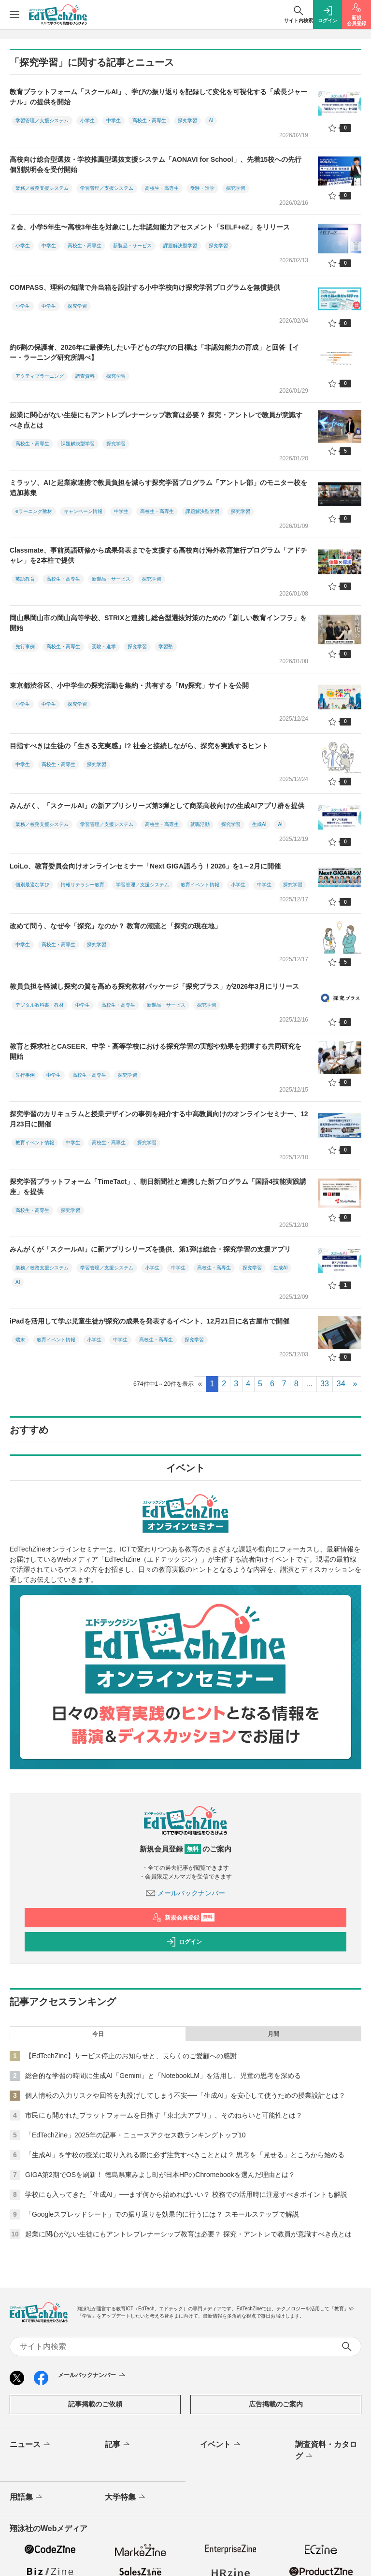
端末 (20, 1339)
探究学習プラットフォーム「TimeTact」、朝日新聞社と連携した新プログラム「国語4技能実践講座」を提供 (158, 1186)
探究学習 (187, 120)
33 (324, 1384)
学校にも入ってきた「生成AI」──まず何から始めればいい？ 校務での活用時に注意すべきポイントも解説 (186, 2194)
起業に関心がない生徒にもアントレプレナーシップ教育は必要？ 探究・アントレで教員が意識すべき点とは (156, 420)
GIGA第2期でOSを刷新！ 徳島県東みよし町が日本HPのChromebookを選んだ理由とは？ (160, 2174)
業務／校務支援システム (42, 188)
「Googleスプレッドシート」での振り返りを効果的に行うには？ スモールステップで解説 (162, 2214)
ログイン (184, 1942)
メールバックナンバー (185, 1893)
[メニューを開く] (14, 14)
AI (211, 120)
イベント (221, 2444)
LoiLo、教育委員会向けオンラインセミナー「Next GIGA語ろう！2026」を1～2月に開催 (145, 866)
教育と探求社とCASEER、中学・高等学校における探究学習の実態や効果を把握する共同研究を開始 (155, 1051)
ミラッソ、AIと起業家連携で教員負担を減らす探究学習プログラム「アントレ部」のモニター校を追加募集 (158, 488)
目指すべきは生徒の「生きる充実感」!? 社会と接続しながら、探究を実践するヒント (139, 746)
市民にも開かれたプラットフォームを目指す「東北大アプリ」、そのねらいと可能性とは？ (163, 2115)
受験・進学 (202, 188)
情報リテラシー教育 (82, 884)
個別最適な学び (32, 884)
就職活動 (200, 824)
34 (341, 1384)
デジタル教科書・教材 (39, 1005)
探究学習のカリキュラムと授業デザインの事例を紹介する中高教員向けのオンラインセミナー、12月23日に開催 (159, 1119)
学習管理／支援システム (42, 120)
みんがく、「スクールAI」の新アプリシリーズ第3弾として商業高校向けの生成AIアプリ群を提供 (157, 806)
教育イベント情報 (200, 884)
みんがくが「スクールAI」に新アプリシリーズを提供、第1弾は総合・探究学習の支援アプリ (150, 1249)
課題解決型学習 (180, 245)
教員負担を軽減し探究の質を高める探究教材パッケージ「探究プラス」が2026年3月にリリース (154, 986)
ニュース (31, 2444)
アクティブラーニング (39, 376)
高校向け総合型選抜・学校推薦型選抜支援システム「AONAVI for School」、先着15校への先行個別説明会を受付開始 (155, 164)
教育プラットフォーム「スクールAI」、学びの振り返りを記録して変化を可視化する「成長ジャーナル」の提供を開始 (158, 97)
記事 (118, 2444)
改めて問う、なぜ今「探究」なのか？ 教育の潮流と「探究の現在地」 (115, 926)
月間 (273, 2034)
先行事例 (25, 646)
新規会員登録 (183, 1917)
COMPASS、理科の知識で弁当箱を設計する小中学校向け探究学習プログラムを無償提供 (145, 287)
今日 (98, 2034)
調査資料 (85, 376)
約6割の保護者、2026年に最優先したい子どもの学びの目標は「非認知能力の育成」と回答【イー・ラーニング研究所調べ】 (154, 352)
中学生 (113, 120)
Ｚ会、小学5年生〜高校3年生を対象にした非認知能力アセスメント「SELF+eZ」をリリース (150, 227)
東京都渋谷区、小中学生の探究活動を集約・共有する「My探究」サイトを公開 (129, 685)
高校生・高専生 (149, 120)
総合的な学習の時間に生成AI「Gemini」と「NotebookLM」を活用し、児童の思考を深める (163, 2075)
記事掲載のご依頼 (95, 2404)
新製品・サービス (132, 245)
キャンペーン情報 (83, 511)
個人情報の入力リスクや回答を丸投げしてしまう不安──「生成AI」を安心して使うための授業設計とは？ (185, 2095)
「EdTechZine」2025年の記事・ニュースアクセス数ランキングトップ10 (135, 2135)
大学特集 (126, 2497)
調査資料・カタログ (326, 2451)
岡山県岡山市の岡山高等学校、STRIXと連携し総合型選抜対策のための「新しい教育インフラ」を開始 (158, 623)
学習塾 (165, 646)
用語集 (27, 2497)
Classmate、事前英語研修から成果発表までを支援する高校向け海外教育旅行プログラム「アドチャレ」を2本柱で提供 (158, 555)
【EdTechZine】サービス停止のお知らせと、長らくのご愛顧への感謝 (131, 2056)
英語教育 (25, 579)
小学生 (87, 120)
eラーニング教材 (33, 511)
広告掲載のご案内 (276, 2404)
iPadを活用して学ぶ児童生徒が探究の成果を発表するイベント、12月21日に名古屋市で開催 (149, 1321)
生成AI (259, 824)
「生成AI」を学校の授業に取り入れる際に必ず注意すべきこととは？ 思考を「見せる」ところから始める (184, 2155)
